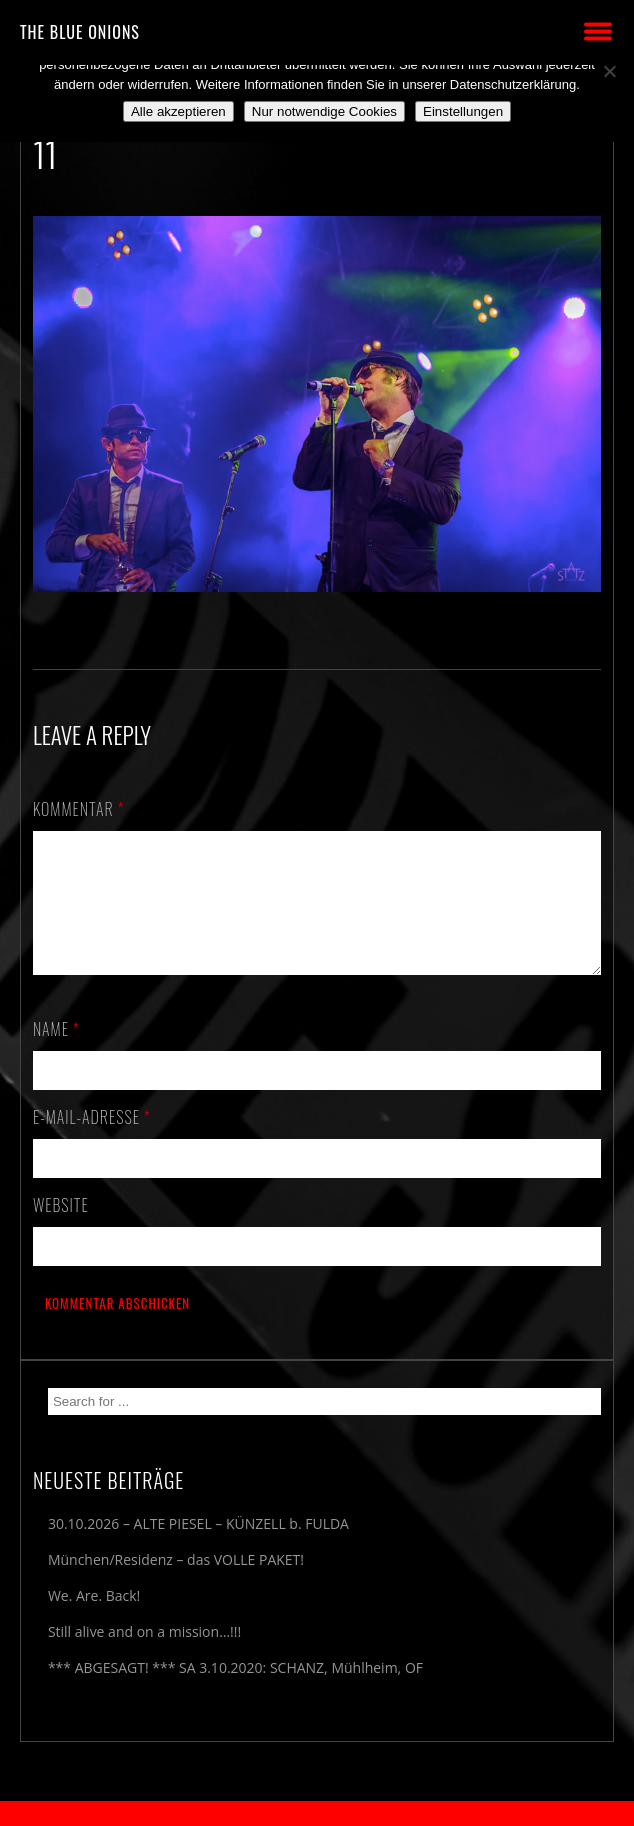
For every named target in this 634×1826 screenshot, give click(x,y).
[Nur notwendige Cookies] (609, 71)
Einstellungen (463, 111)
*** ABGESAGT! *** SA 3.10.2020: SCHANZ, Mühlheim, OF (235, 1691)
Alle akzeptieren (178, 111)
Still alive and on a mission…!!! (144, 1655)
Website (61, 1229)
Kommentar (79, 809)
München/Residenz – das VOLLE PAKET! (176, 1583)
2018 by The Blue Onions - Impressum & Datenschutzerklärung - (317, 1813)
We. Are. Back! (94, 1619)
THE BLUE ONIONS (80, 32)
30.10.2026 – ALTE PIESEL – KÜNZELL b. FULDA (198, 1547)
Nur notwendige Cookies (324, 111)
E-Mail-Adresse (92, 1141)
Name (56, 1053)
